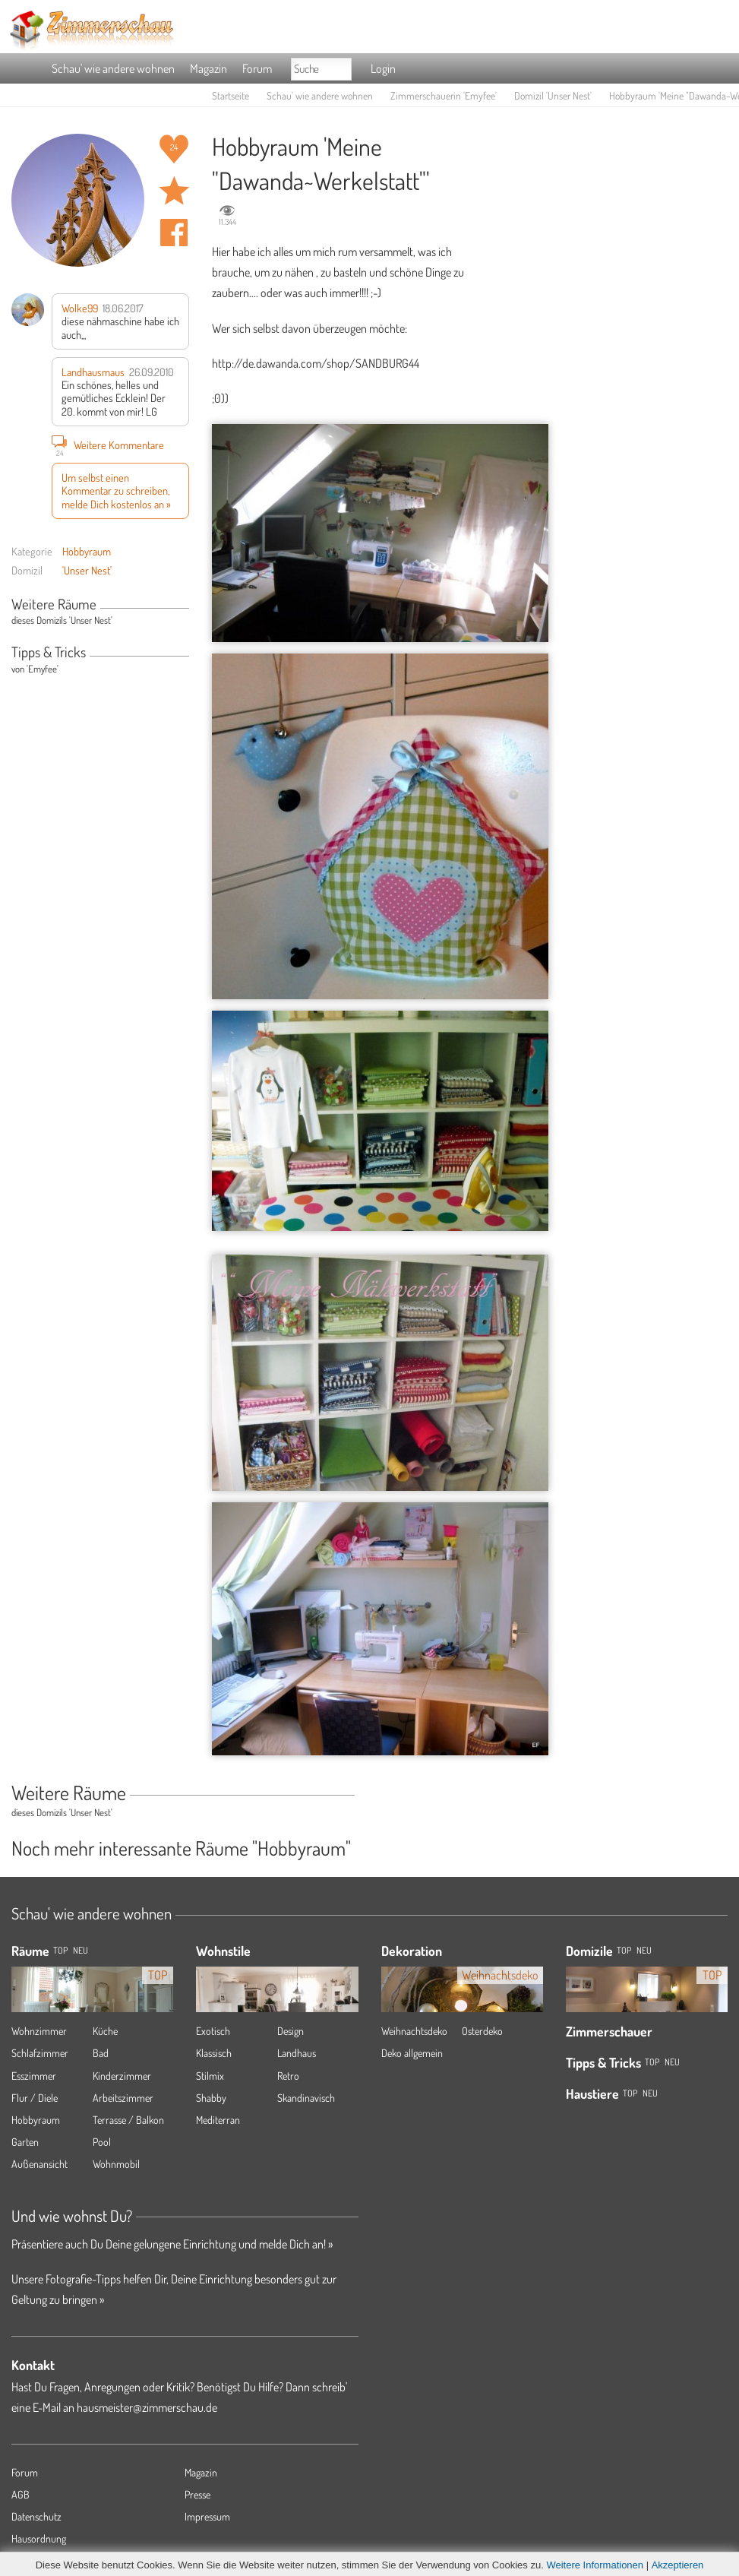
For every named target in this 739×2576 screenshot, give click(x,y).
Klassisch (214, 2052)
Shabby (211, 2097)
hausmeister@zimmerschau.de (147, 2407)
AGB (20, 2494)
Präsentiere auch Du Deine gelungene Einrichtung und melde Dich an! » (172, 2244)
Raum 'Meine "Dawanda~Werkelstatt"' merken (174, 191)
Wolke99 (80, 308)
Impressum (207, 2516)
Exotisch (213, 2030)
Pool (102, 2141)
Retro (288, 2075)
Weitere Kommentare (108, 444)
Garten (25, 2141)
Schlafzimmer (39, 2052)
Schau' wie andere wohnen (113, 68)
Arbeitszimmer (123, 2097)
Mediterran (218, 2119)
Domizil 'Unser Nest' (553, 95)
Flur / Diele (34, 2097)
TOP (60, 1950)
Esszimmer (33, 2075)
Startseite (230, 95)
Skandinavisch (306, 2097)
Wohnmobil (116, 2163)
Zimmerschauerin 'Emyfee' (443, 95)
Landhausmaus (93, 371)
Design (290, 2030)
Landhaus (296, 2052)
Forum (257, 68)
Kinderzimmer (122, 2075)
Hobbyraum (86, 551)
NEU (80, 1950)
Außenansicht (39, 2163)
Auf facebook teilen (174, 232)
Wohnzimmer (39, 2030)
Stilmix (210, 2075)
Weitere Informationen (594, 2565)
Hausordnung (38, 2538)
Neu (644, 1950)
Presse (197, 2494)
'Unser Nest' (87, 570)
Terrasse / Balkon (128, 2119)
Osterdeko (482, 2030)
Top (624, 1950)
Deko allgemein (412, 2052)
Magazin (208, 68)
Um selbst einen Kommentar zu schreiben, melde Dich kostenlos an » (116, 490)
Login (383, 68)
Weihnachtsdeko (414, 2030)
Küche (105, 2030)
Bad (101, 2052)
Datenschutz (36, 2516)
